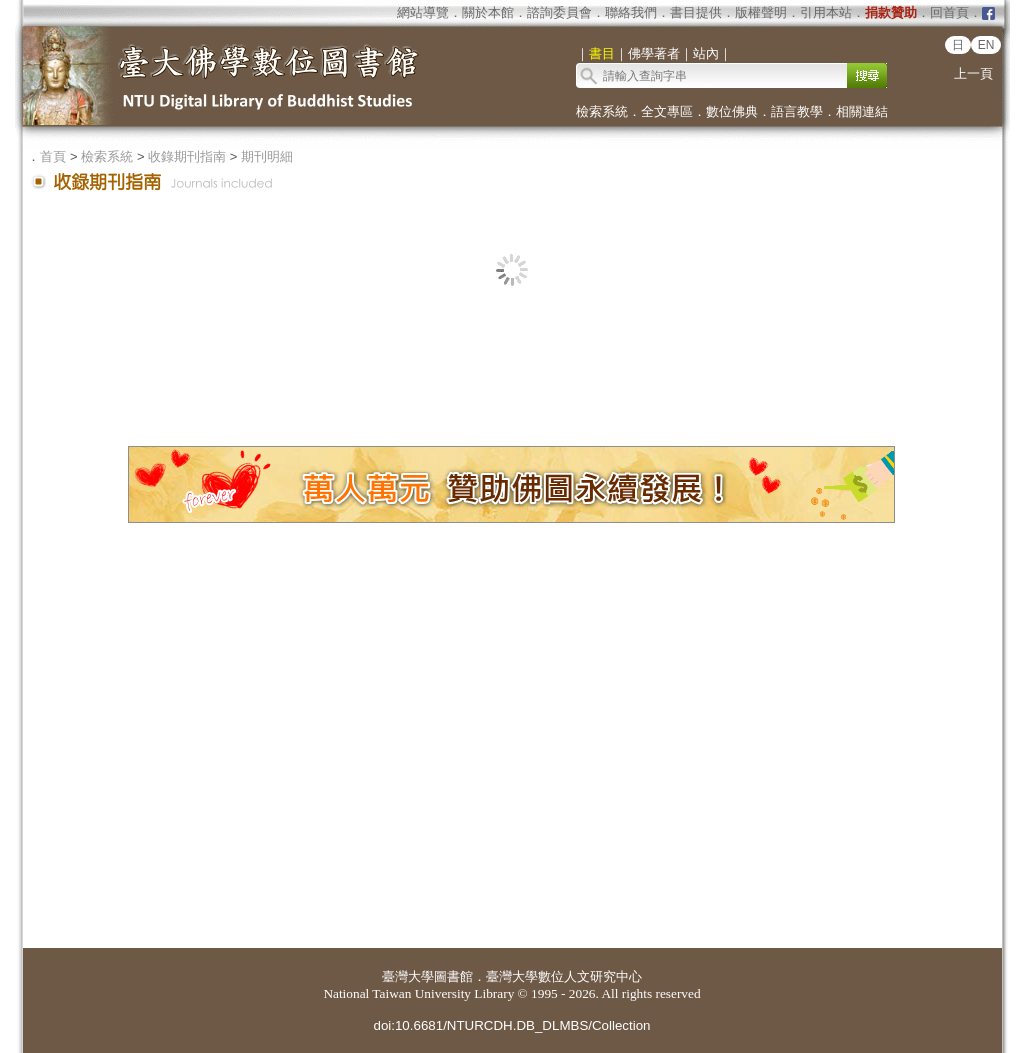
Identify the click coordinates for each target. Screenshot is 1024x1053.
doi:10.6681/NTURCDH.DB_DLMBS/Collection (511, 1025)
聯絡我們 (631, 12)
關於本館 (488, 12)
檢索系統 (602, 111)
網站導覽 (423, 12)
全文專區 (667, 111)
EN (986, 45)
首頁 (53, 156)
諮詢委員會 (559, 12)
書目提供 (696, 12)
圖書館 (453, 976)
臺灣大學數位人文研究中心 (564, 976)
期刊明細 (267, 156)
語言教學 (797, 111)
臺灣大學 (408, 976)
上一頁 (973, 73)
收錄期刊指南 (187, 156)
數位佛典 (732, 111)
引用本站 (826, 12)
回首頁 (949, 12)
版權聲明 (761, 12)
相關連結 (862, 111)
